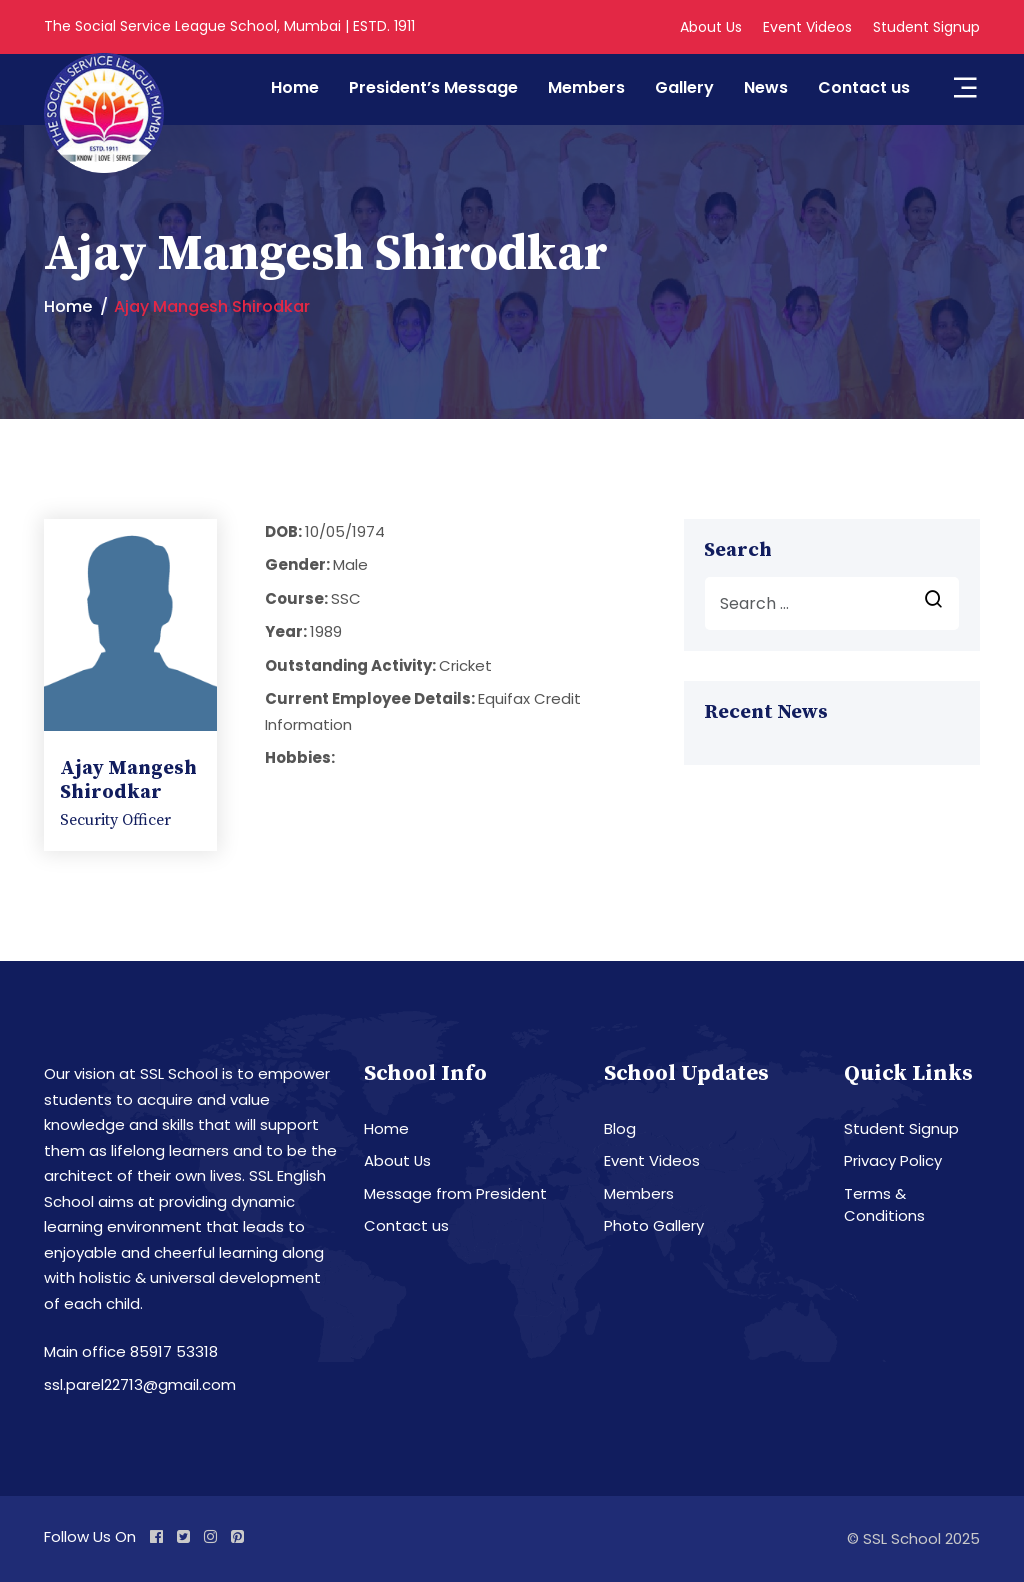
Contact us (864, 87)
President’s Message (433, 87)
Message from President (455, 1193)
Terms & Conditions (884, 1205)
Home (295, 87)
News (766, 87)
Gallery (684, 87)
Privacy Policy (893, 1160)
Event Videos (807, 27)
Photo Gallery (654, 1225)
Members (586, 87)
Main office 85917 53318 (131, 1351)
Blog (620, 1128)
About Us (711, 27)
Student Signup (926, 27)
